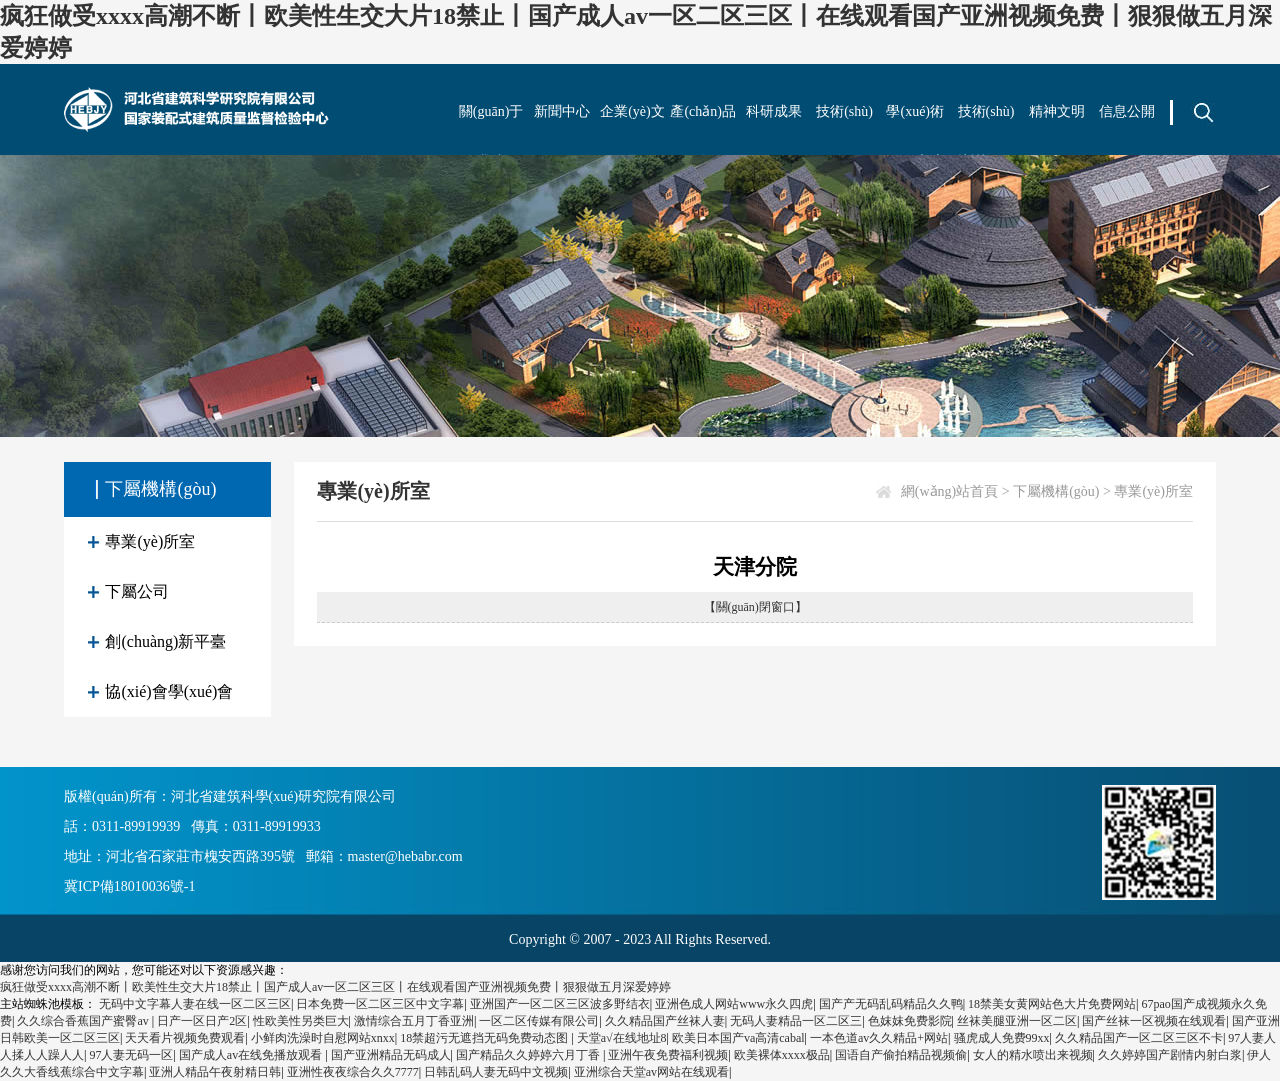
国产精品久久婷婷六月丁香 (529, 1055)
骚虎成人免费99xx (1002, 1038)
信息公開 (1127, 111)
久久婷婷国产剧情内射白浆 (1170, 1055)
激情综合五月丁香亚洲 (414, 1021)
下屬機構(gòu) (1056, 491)
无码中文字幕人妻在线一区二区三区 (195, 1004)
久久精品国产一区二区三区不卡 (1139, 1038)
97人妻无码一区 (131, 1055)
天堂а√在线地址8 (622, 1038)
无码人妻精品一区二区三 (796, 1021)
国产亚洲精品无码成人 (391, 1055)
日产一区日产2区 (202, 1021)
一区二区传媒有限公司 (539, 1021)
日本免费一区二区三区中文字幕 (380, 1004)
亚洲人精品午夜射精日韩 (215, 1072)
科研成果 (774, 111)
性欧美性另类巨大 (301, 1021)
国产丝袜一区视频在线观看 (1154, 1021)
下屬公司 (137, 591)
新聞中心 (562, 111)
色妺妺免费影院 (910, 1021)
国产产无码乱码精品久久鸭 (891, 1004)
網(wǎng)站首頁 (949, 491)
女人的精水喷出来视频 (1033, 1055)
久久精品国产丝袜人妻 (665, 1021)
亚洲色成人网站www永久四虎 (734, 1004)
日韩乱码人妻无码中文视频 (496, 1072)
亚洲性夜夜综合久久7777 (353, 1072)
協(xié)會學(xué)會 (169, 691)
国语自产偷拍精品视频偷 (901, 1055)
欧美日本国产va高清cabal (738, 1038)
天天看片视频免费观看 (185, 1038)
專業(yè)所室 (150, 541)
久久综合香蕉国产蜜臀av (84, 1021)
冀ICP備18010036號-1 (129, 886)
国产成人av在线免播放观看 (252, 1055)
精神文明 (1057, 111)
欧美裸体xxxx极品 (782, 1055)
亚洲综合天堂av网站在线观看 (651, 1072)
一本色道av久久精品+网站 (879, 1038)
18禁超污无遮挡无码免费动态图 (485, 1038)
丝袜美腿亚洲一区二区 (1017, 1021)
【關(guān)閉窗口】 (755, 607)
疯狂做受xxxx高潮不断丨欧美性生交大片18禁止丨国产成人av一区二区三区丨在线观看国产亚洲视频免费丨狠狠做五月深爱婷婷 (335, 987)
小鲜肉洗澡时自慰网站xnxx (323, 1038)
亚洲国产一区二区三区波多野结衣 (560, 1004)
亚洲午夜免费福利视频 (668, 1055)
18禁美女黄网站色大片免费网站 (1052, 1004)
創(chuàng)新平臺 (165, 641)
